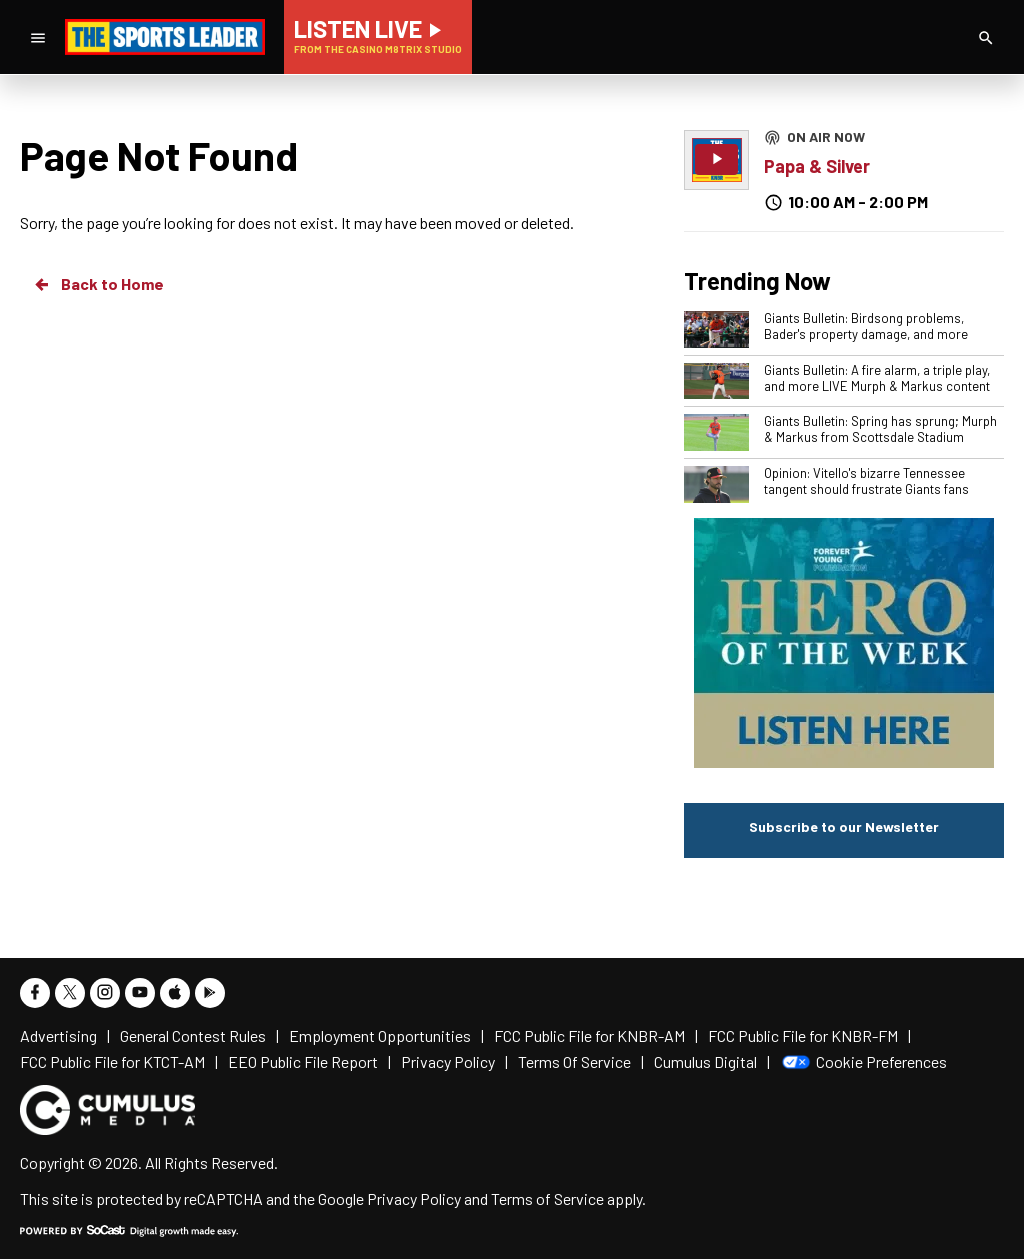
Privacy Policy (414, 1198)
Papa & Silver (817, 166)
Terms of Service (547, 1198)
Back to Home (98, 284)
